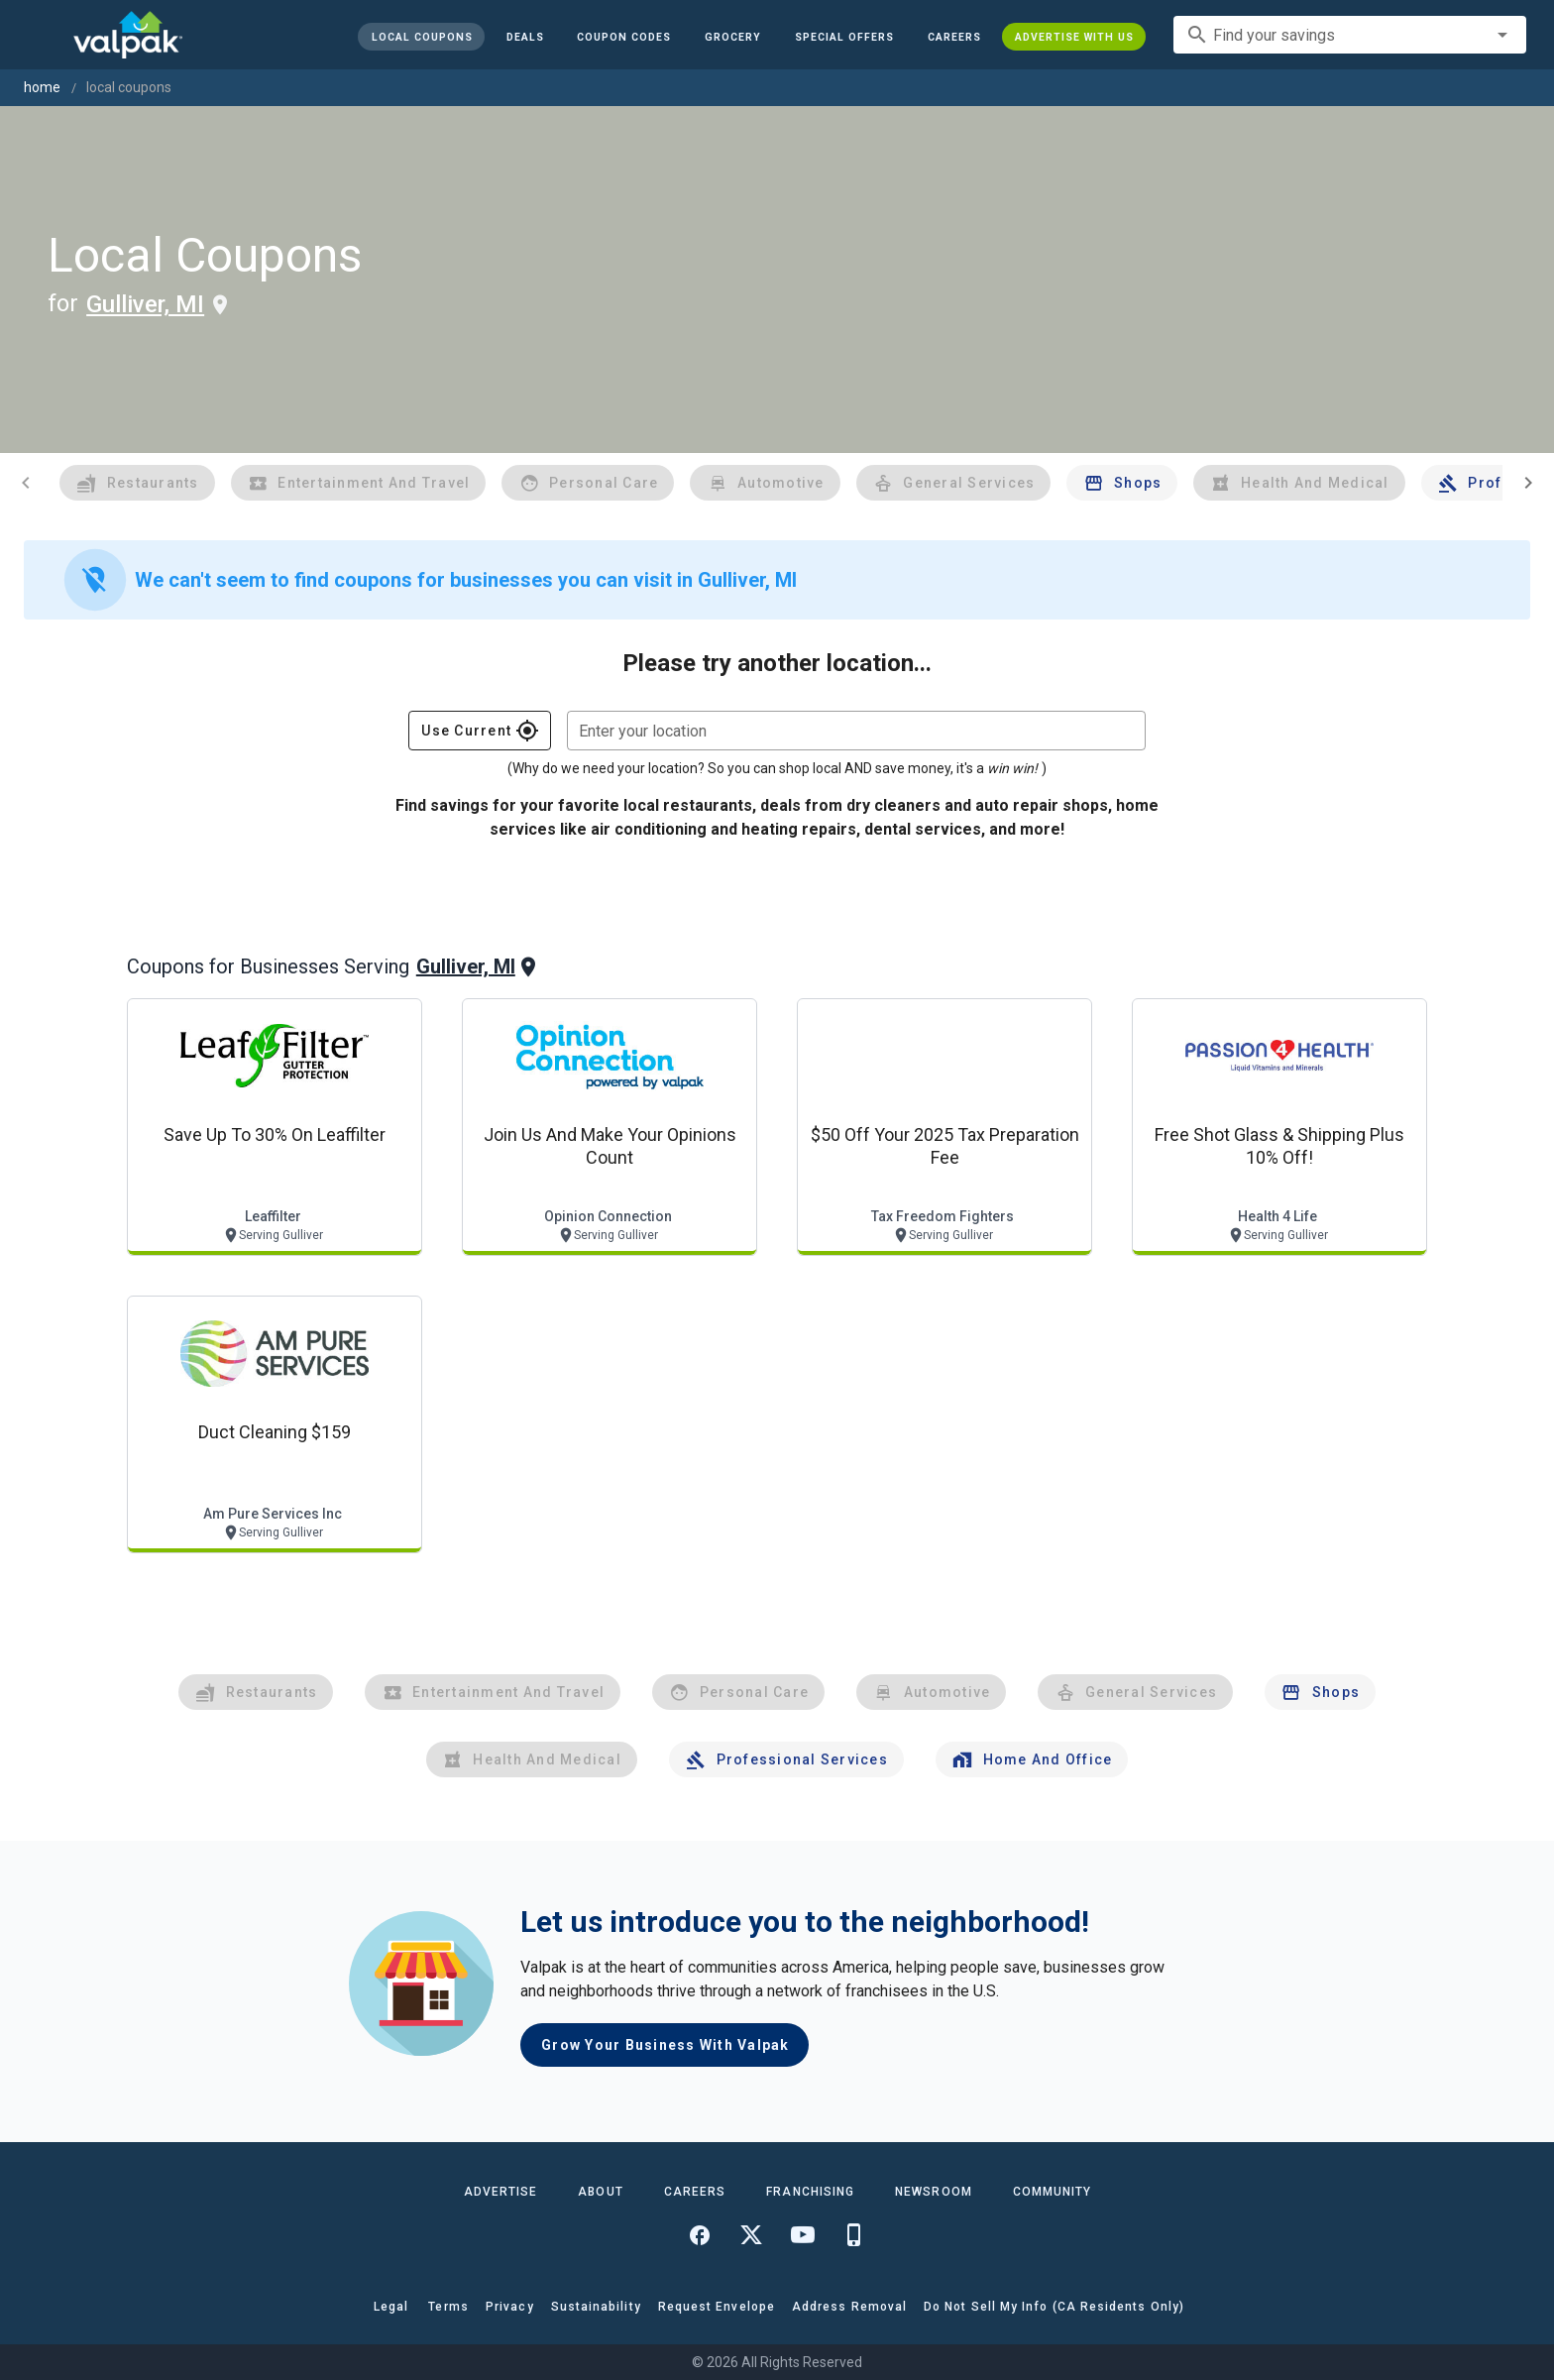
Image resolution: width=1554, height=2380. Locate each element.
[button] (844, 37)
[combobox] (1349, 35)
